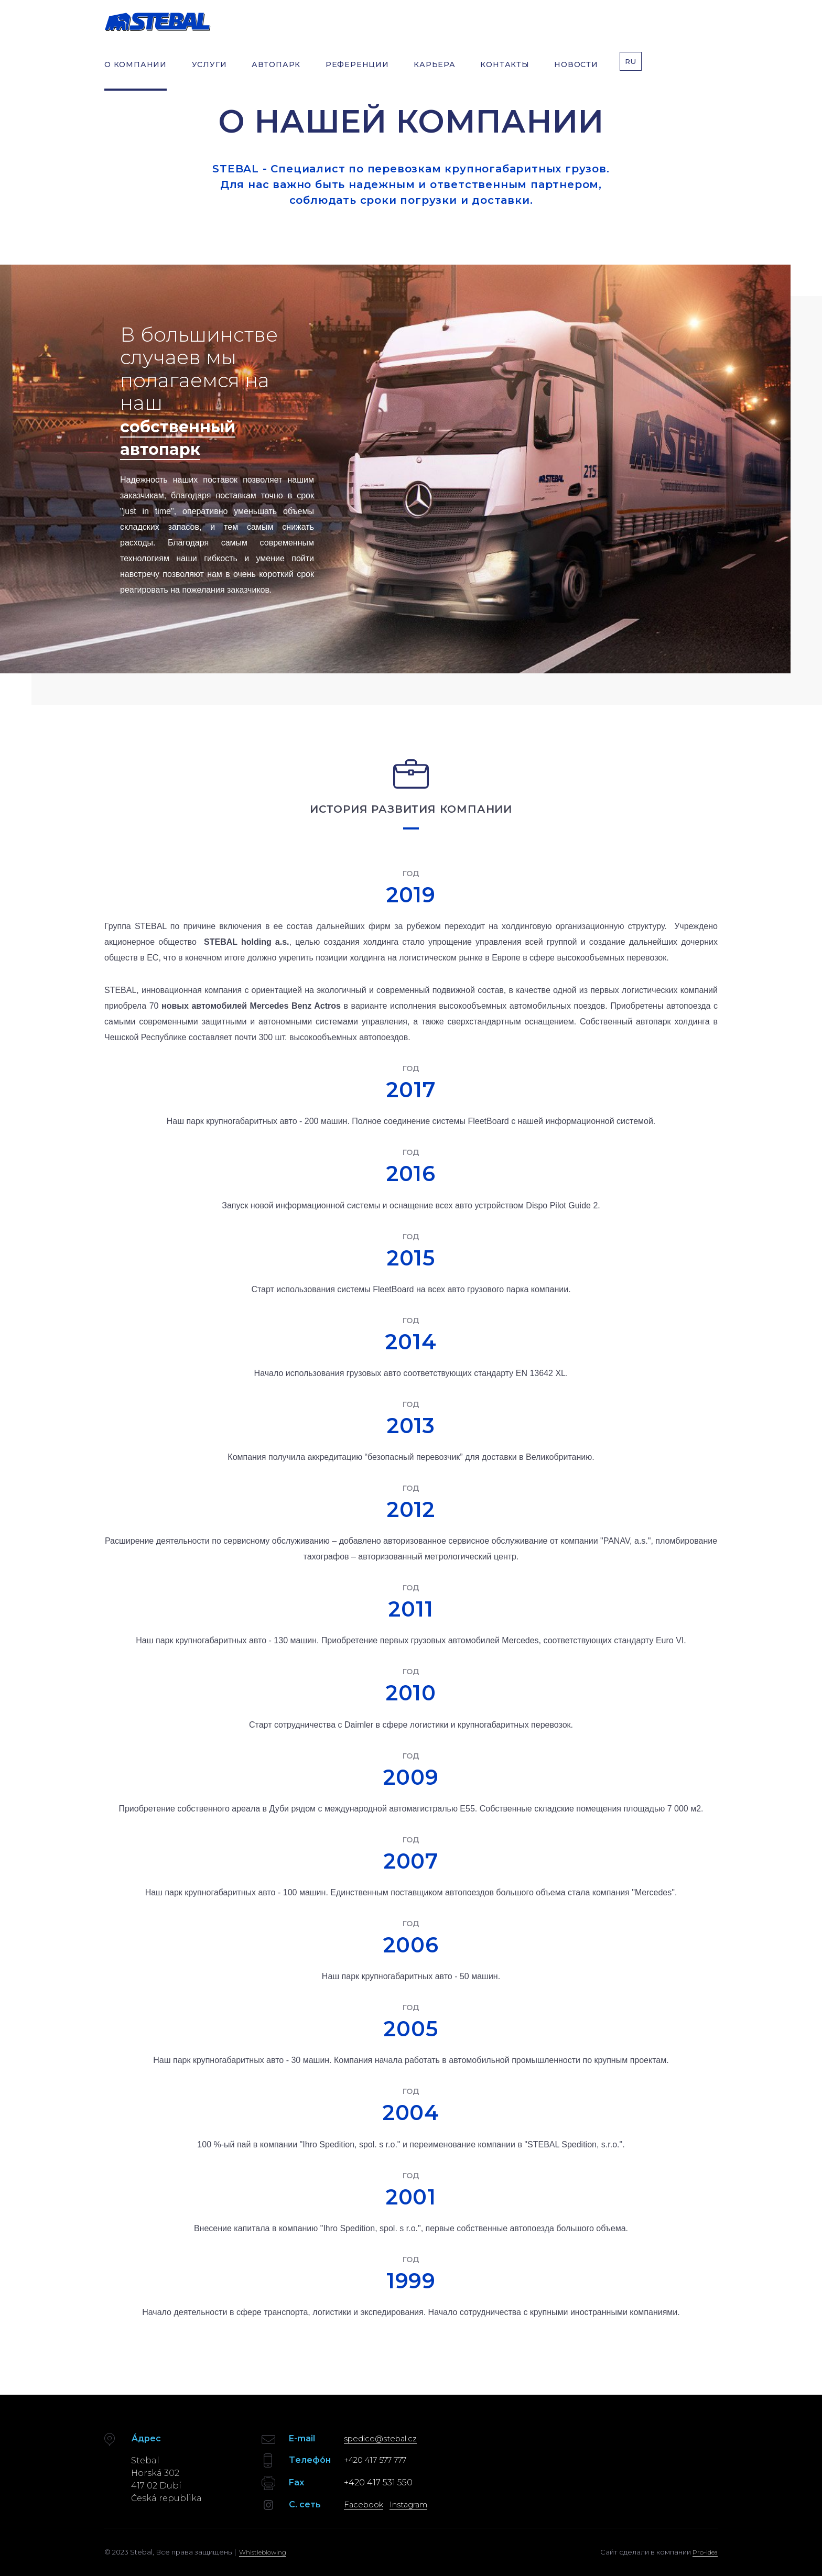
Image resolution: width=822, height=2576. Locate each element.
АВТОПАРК (276, 72)
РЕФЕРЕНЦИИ (357, 72)
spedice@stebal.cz (384, 2438)
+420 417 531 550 (378, 2482)
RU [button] (631, 72)
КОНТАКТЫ (505, 72)
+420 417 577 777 (378, 2460)
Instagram (416, 2504)
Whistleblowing (265, 2551)
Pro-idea (703, 2551)
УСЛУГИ (209, 72)
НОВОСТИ (577, 72)
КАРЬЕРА (435, 72)
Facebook (365, 2504)
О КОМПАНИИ (135, 72)
